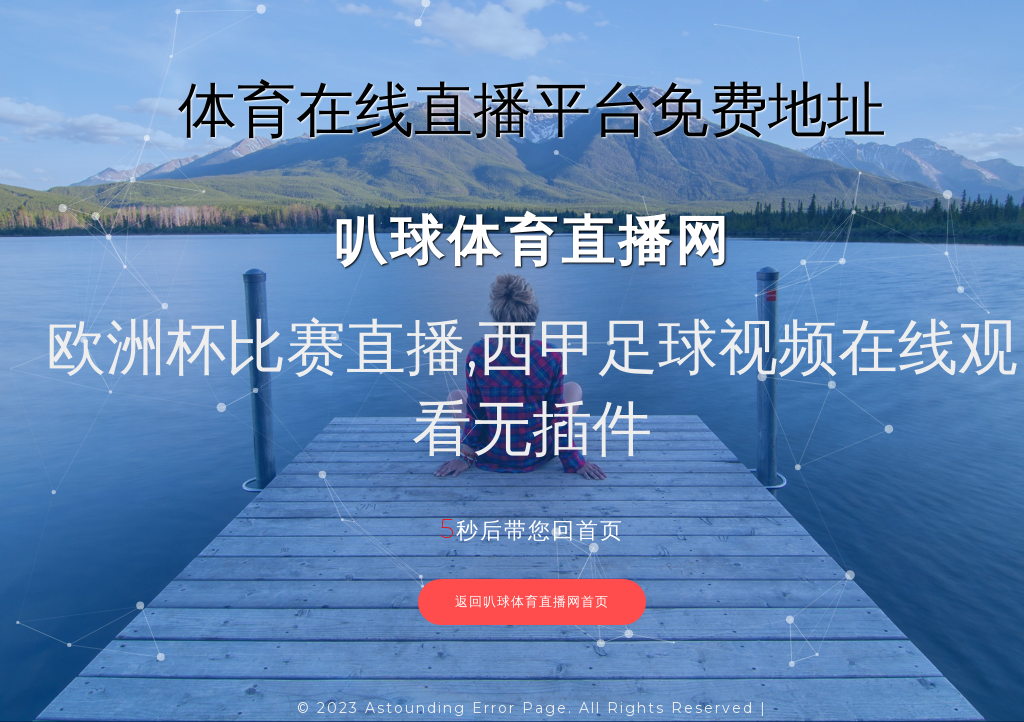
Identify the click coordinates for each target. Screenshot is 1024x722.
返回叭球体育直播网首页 (532, 601)
